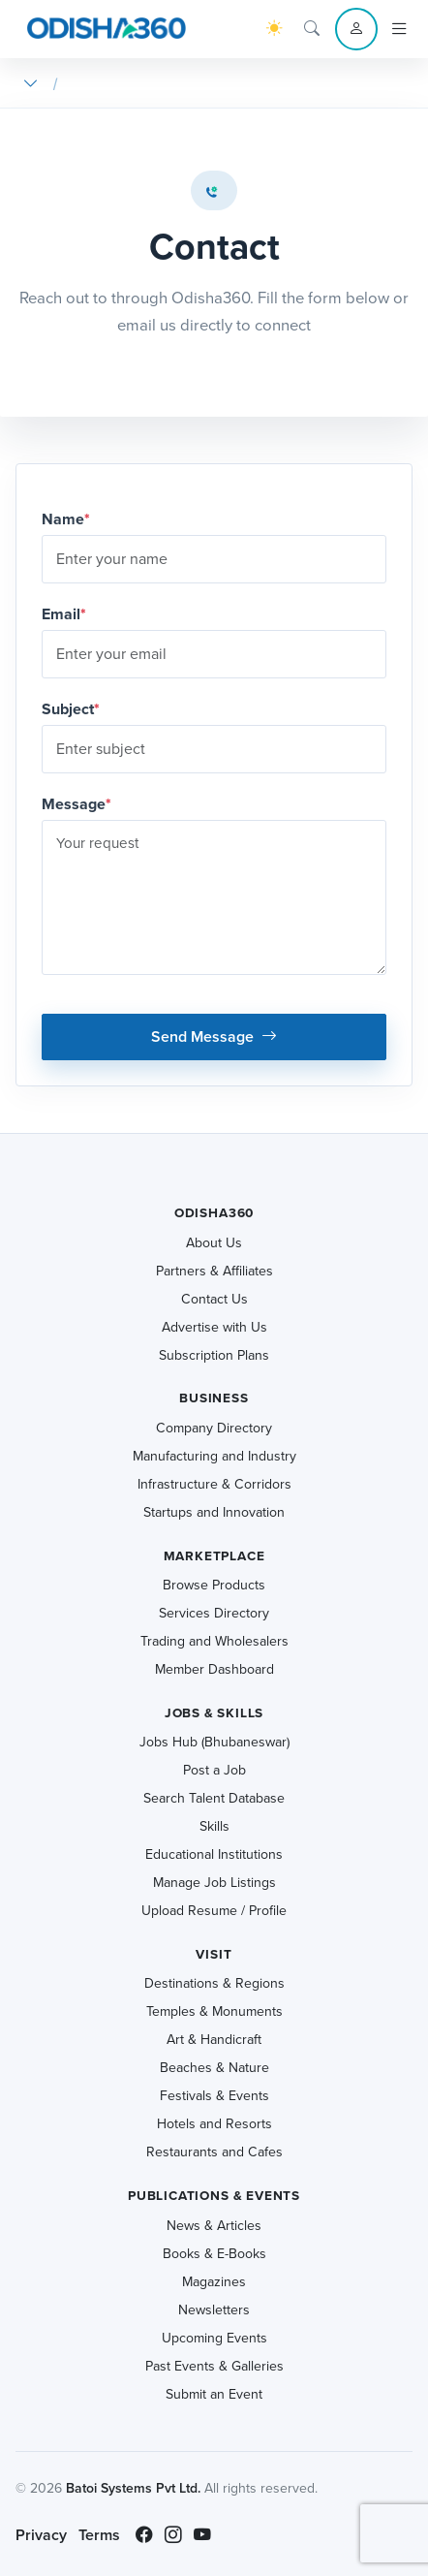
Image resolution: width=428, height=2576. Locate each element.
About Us (214, 1243)
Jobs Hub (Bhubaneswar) (214, 1742)
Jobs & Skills (214, 1713)
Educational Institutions (214, 1854)
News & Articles (214, 2225)
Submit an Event (214, 2394)
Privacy (41, 2535)
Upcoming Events (214, 2338)
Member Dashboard (214, 1669)
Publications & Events (214, 2195)
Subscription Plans (214, 1355)
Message (76, 804)
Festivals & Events (214, 2096)
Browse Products (214, 1585)
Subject (71, 709)
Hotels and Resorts (214, 2124)
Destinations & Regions (214, 1983)
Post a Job (214, 1770)
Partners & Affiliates (214, 1271)
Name (66, 519)
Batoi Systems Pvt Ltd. (133, 2488)
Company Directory (214, 1428)
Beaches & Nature (214, 2068)
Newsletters (214, 2310)
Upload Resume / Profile (214, 1911)
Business (214, 1398)
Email (64, 614)
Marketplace (214, 1556)
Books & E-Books (214, 2254)
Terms (99, 2535)
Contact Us (214, 1299)
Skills (214, 1826)
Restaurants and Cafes (214, 2152)
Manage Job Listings (214, 1882)
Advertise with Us (214, 1327)
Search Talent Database (214, 1798)
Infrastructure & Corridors (214, 1484)
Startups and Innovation (214, 1512)
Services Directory (214, 1613)
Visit (213, 1954)
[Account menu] (356, 29)
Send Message (214, 1037)
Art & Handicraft (214, 2039)
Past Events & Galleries (214, 2366)
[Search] (312, 29)
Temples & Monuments (214, 2011)
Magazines (214, 2282)
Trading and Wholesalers (214, 1641)
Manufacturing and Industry (214, 1456)
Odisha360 (214, 1213)
